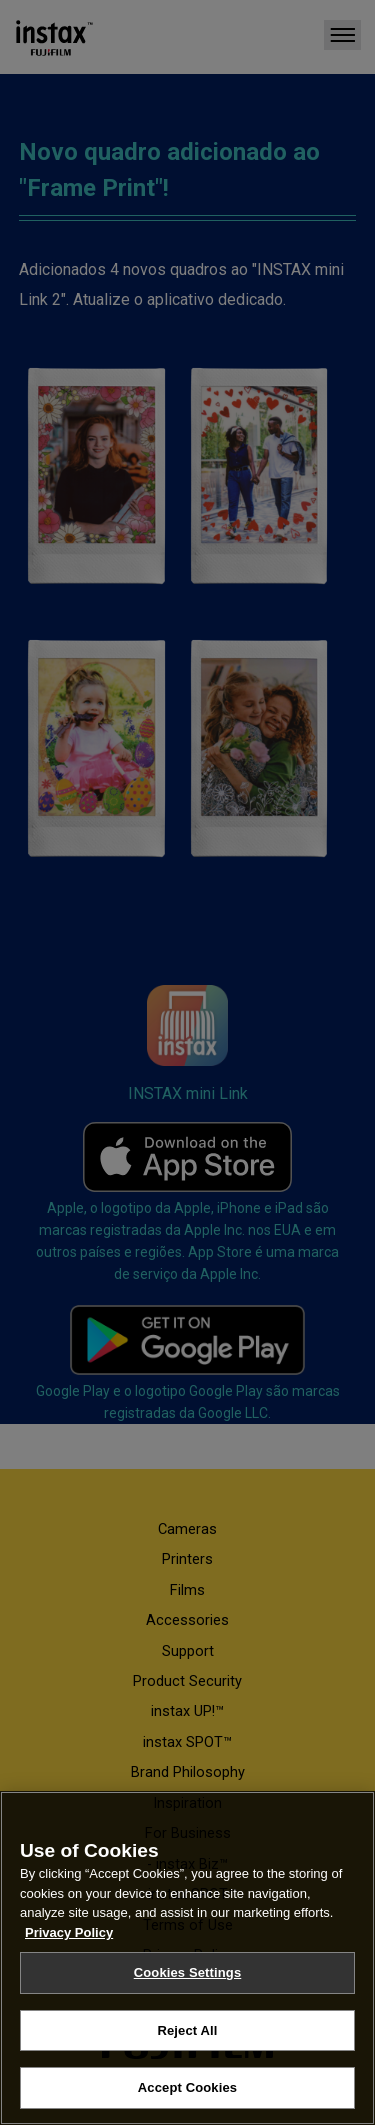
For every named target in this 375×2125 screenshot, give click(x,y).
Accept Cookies (187, 2087)
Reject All (187, 2030)
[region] (187, 1958)
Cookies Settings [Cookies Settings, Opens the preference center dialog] (188, 1972)
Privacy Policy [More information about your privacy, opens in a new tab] (69, 1932)
